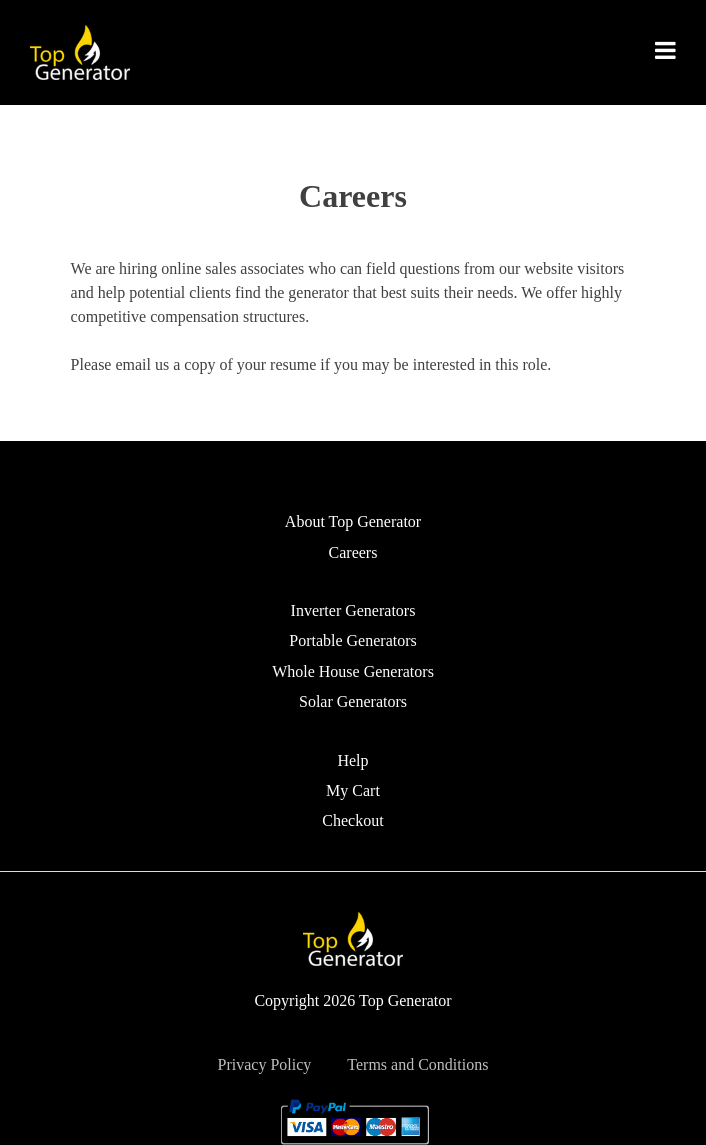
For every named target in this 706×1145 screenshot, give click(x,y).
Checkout (352, 820)
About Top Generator (353, 521)
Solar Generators (353, 701)
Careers (353, 552)
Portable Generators (353, 640)
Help (352, 760)
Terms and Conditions (417, 1064)
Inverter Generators (353, 610)
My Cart (353, 790)
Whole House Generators (353, 671)
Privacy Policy (265, 1064)
